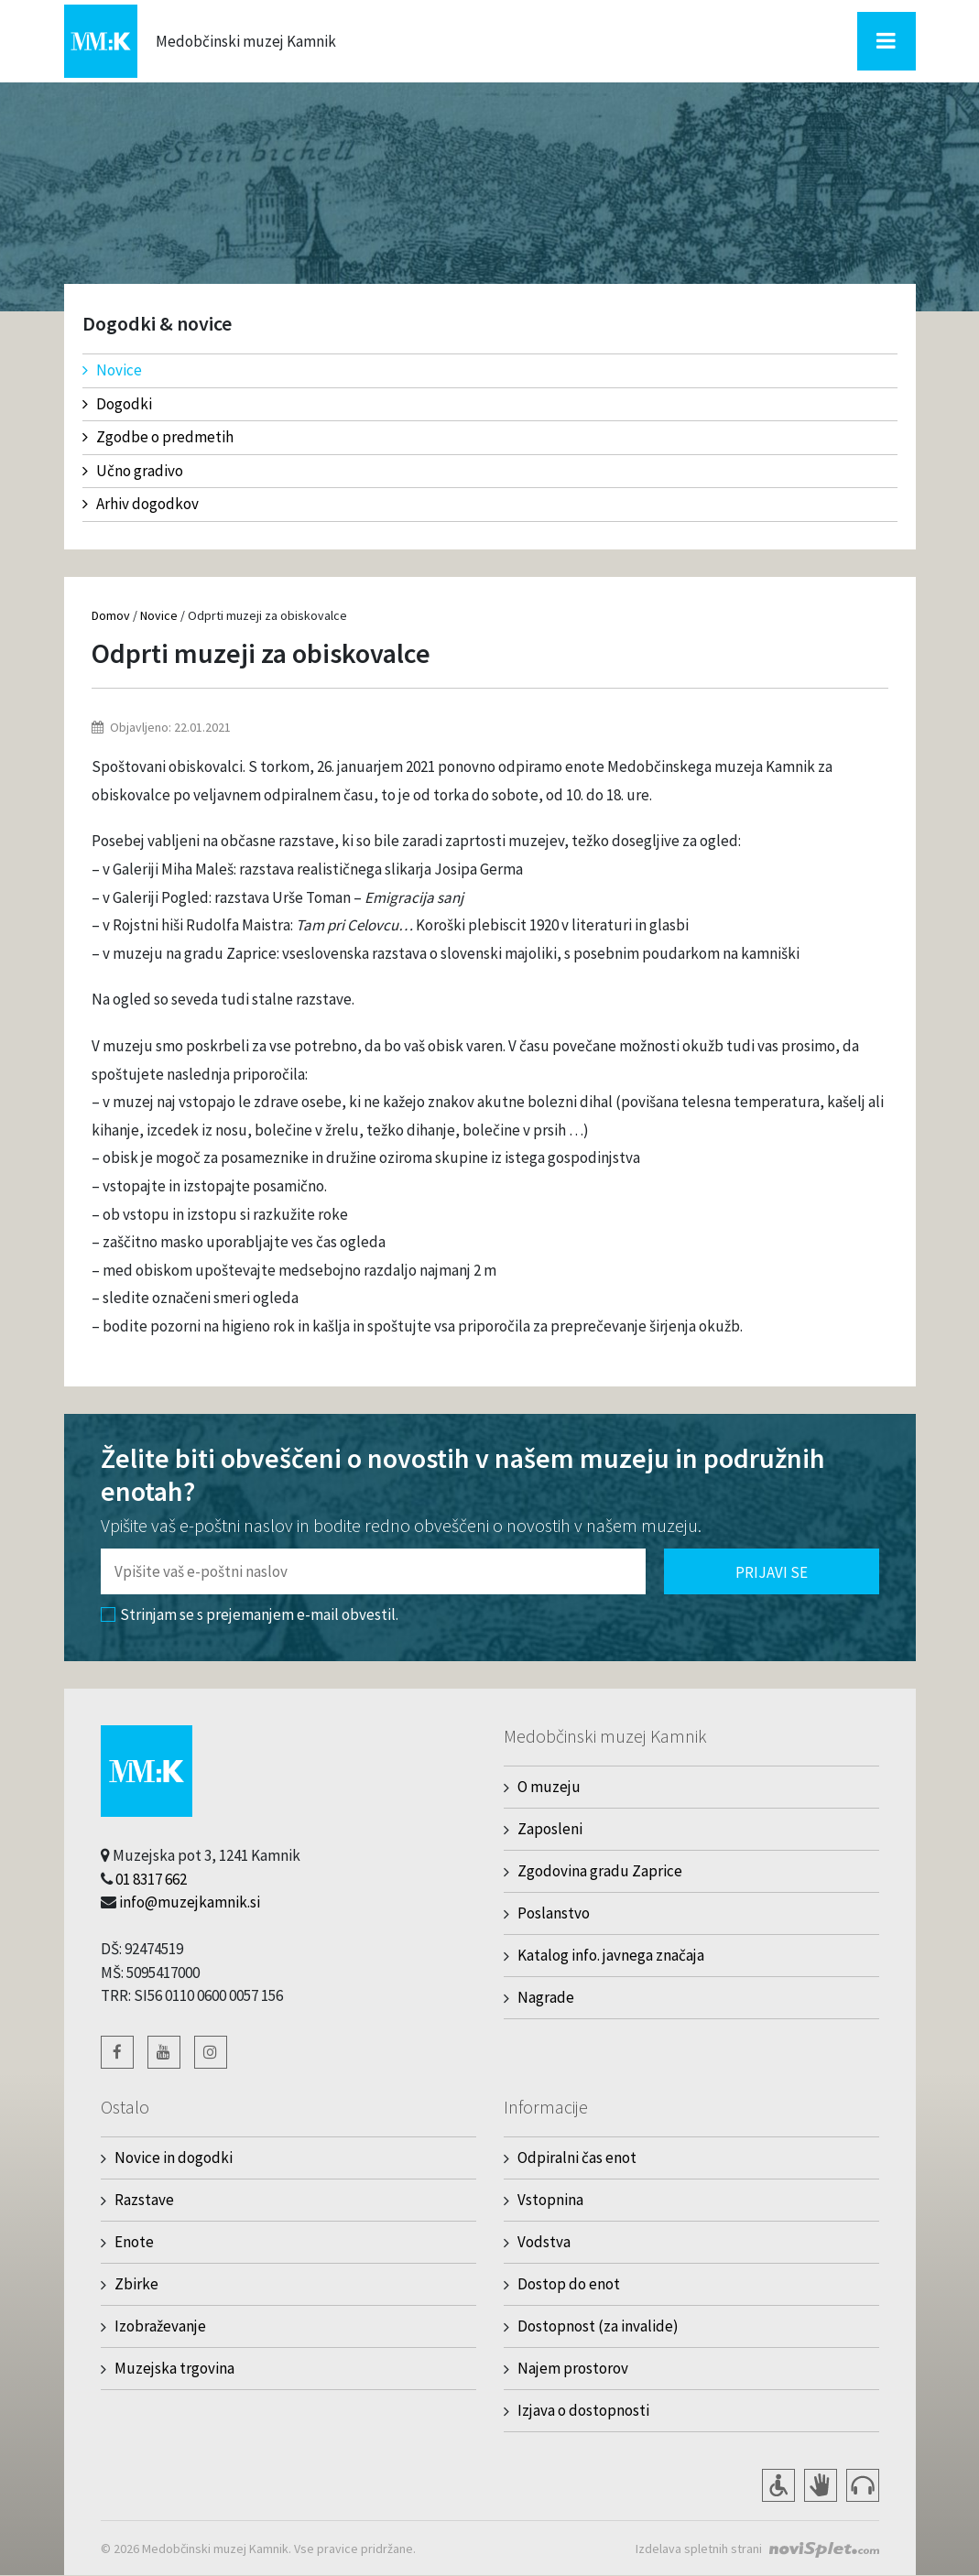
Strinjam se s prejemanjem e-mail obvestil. (249, 1614)
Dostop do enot (568, 2284)
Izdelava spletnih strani (699, 2548)
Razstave (144, 2200)
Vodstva (544, 2242)
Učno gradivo (132, 471)
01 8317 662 (151, 1879)
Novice (112, 370)
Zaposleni (549, 1829)
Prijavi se (771, 1572)
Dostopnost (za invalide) (598, 2326)
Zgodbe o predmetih (158, 437)
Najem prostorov (572, 2368)
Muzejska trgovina (174, 2368)
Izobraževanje (160, 2326)
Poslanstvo (553, 1913)
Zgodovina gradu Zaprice (599, 1871)
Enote (134, 2242)
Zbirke (136, 2284)
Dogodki (117, 404)
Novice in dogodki (173, 2157)
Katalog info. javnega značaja (610, 1955)
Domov (111, 615)
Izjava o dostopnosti (583, 2410)
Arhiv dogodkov (140, 504)
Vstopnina (550, 2200)
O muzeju (549, 1787)
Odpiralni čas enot (576, 2157)
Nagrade (545, 1997)
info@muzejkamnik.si (189, 1902)
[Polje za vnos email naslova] (373, 1571)
